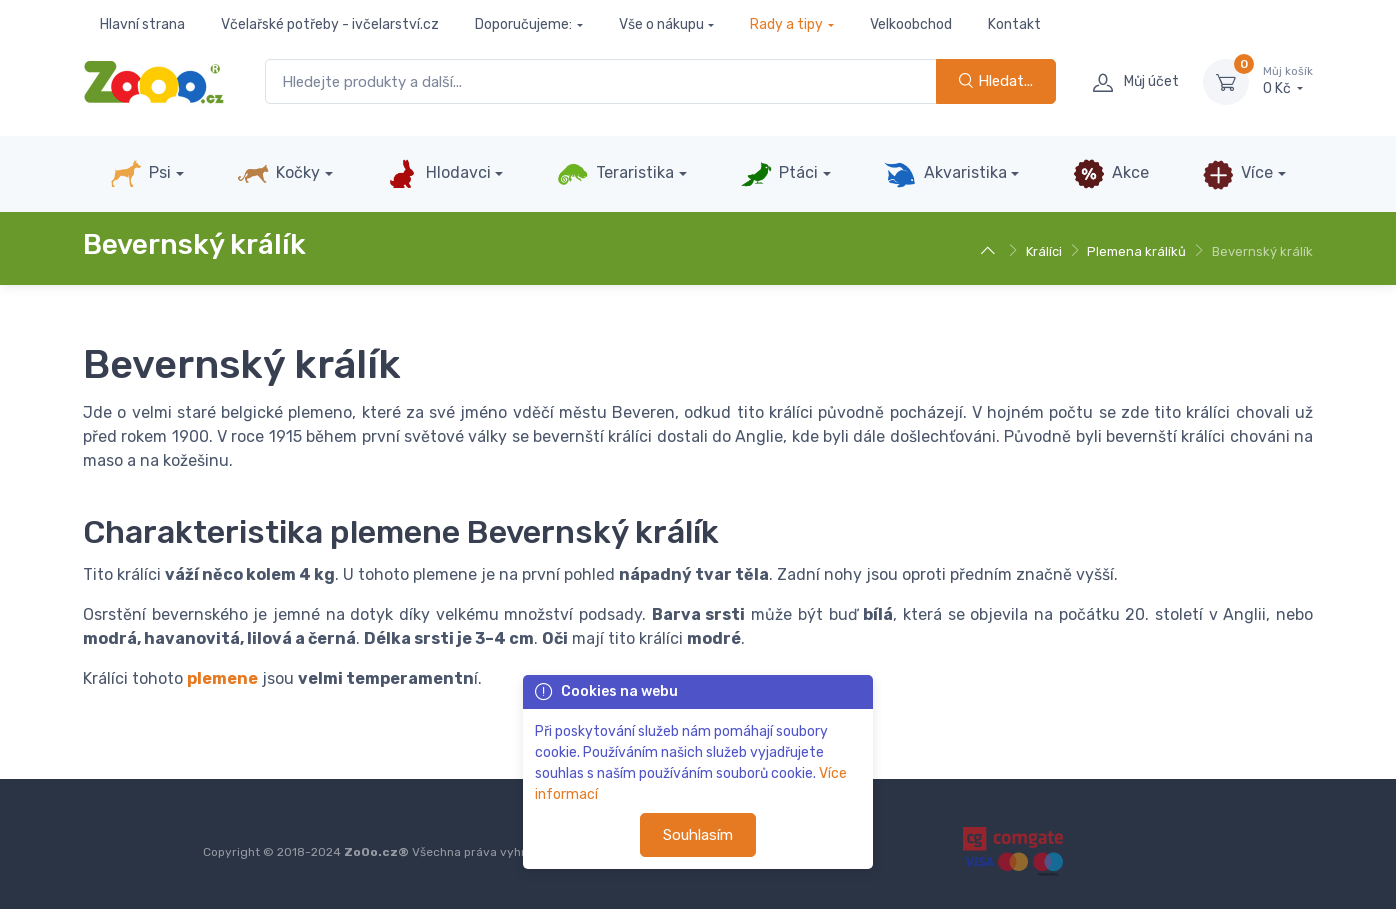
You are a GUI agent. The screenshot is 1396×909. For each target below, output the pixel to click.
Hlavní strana (142, 24)
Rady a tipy (786, 24)
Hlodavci (438, 174)
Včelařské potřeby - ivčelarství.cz (330, 24)
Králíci (1044, 251)
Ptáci (779, 174)
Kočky (278, 174)
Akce (1111, 174)
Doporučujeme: (523, 24)
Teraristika (615, 174)
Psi (140, 174)
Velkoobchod (911, 24)
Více (1237, 174)
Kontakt (1014, 24)
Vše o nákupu (661, 24)
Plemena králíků (1136, 251)
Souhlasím (698, 835)
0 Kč (1288, 81)
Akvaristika (945, 174)
